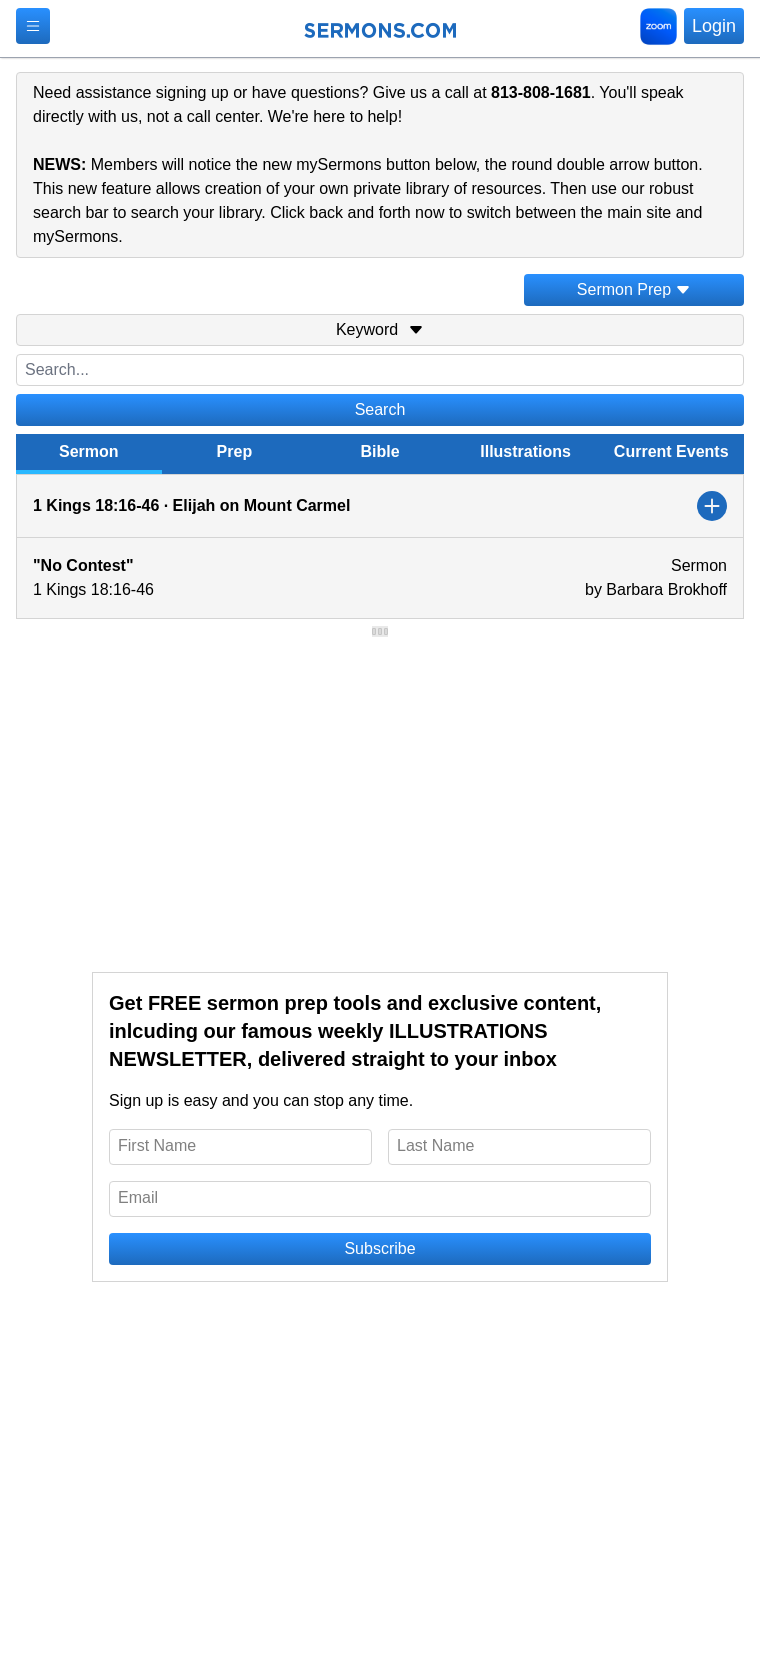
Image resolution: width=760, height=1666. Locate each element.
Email (138, 1197)
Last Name (435, 1145)
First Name (157, 1145)
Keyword (380, 329)
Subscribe (379, 1248)
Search (380, 409)
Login (714, 26)
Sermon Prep (634, 289)
